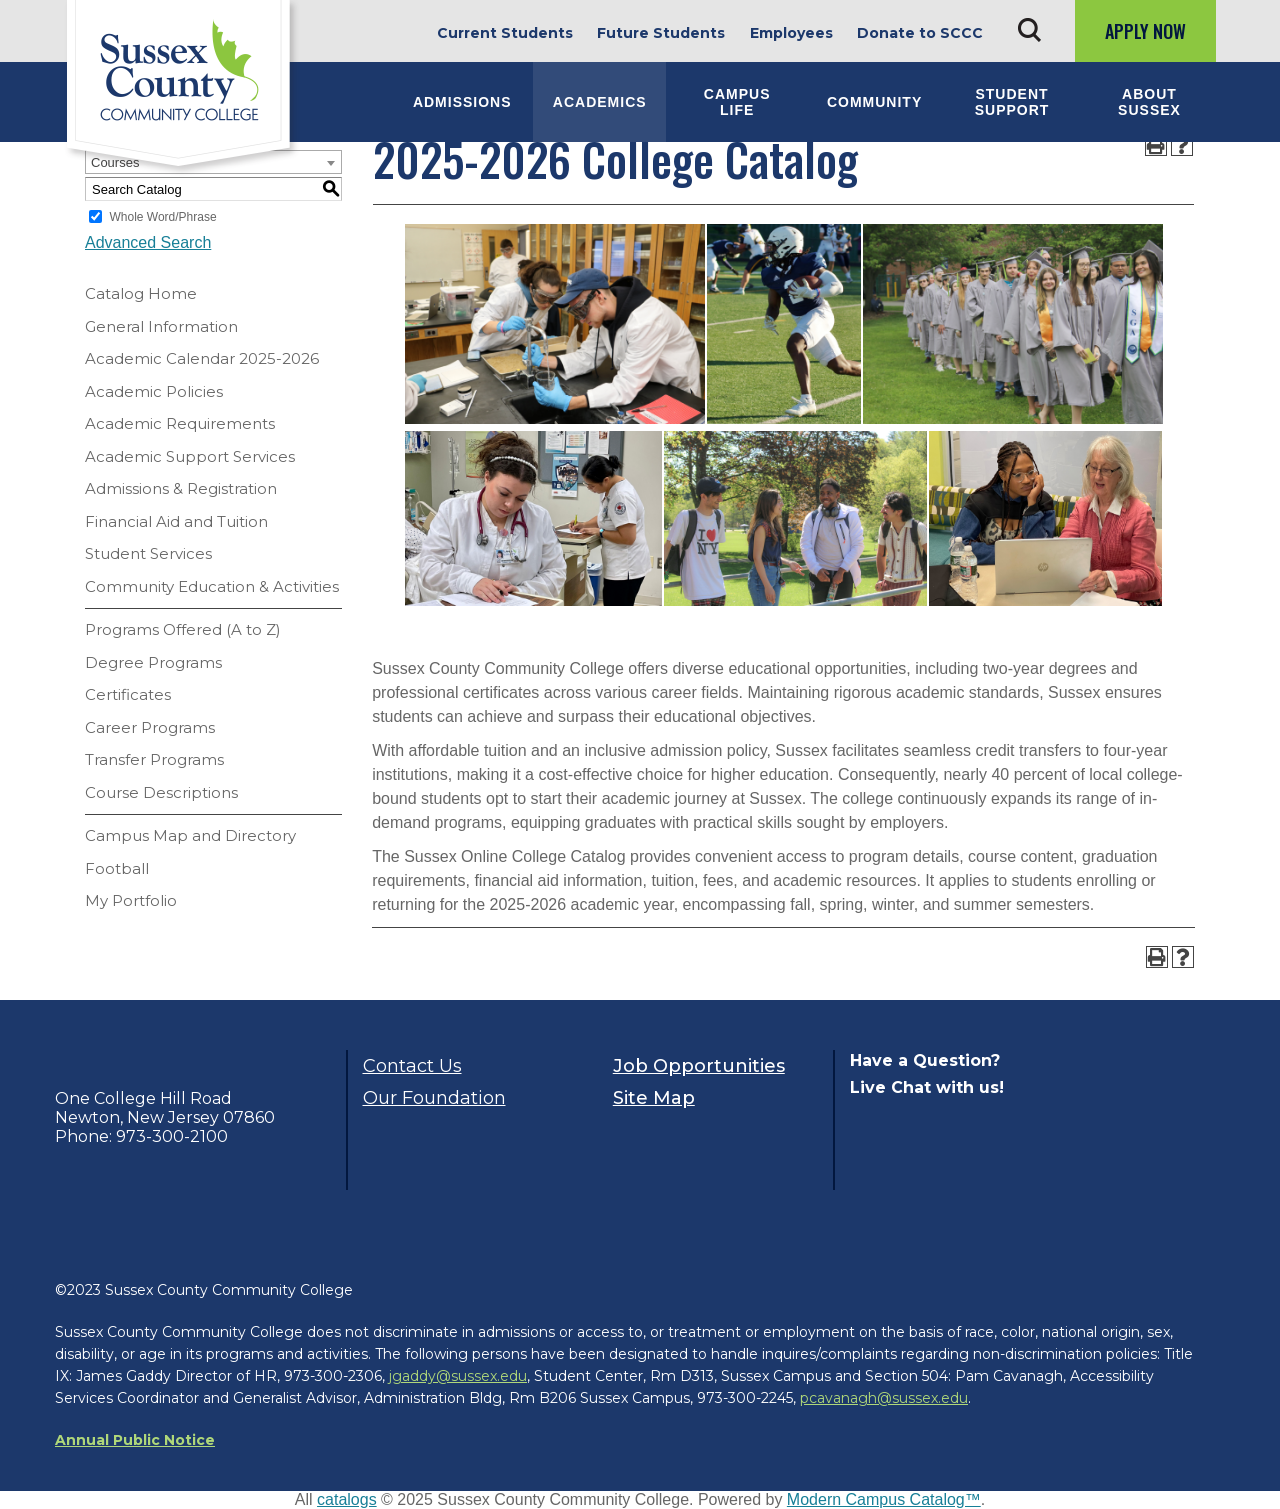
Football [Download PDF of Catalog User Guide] (117, 868)
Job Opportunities (699, 1066)
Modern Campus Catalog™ (884, 1499)
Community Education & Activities (212, 586)
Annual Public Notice (135, 1440)
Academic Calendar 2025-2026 (202, 358)
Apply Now (1145, 31)
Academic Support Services (190, 456)
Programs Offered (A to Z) (183, 629)
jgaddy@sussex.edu (458, 1376)
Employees (791, 33)
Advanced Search (148, 242)
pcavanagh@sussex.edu (884, 1398)
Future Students (661, 33)
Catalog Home (141, 293)
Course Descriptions (161, 792)
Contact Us (412, 1066)
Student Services (148, 553)
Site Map (654, 1098)
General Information (161, 326)
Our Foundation (434, 1098)
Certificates (128, 694)
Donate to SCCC (920, 33)
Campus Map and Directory (190, 835)
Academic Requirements (180, 423)
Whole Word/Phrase (162, 217)
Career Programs (150, 727)
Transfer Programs (154, 759)
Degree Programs (153, 662)
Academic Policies (154, 391)
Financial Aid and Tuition (176, 521)
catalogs (347, 1499)
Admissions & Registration (181, 488)
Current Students (505, 33)
